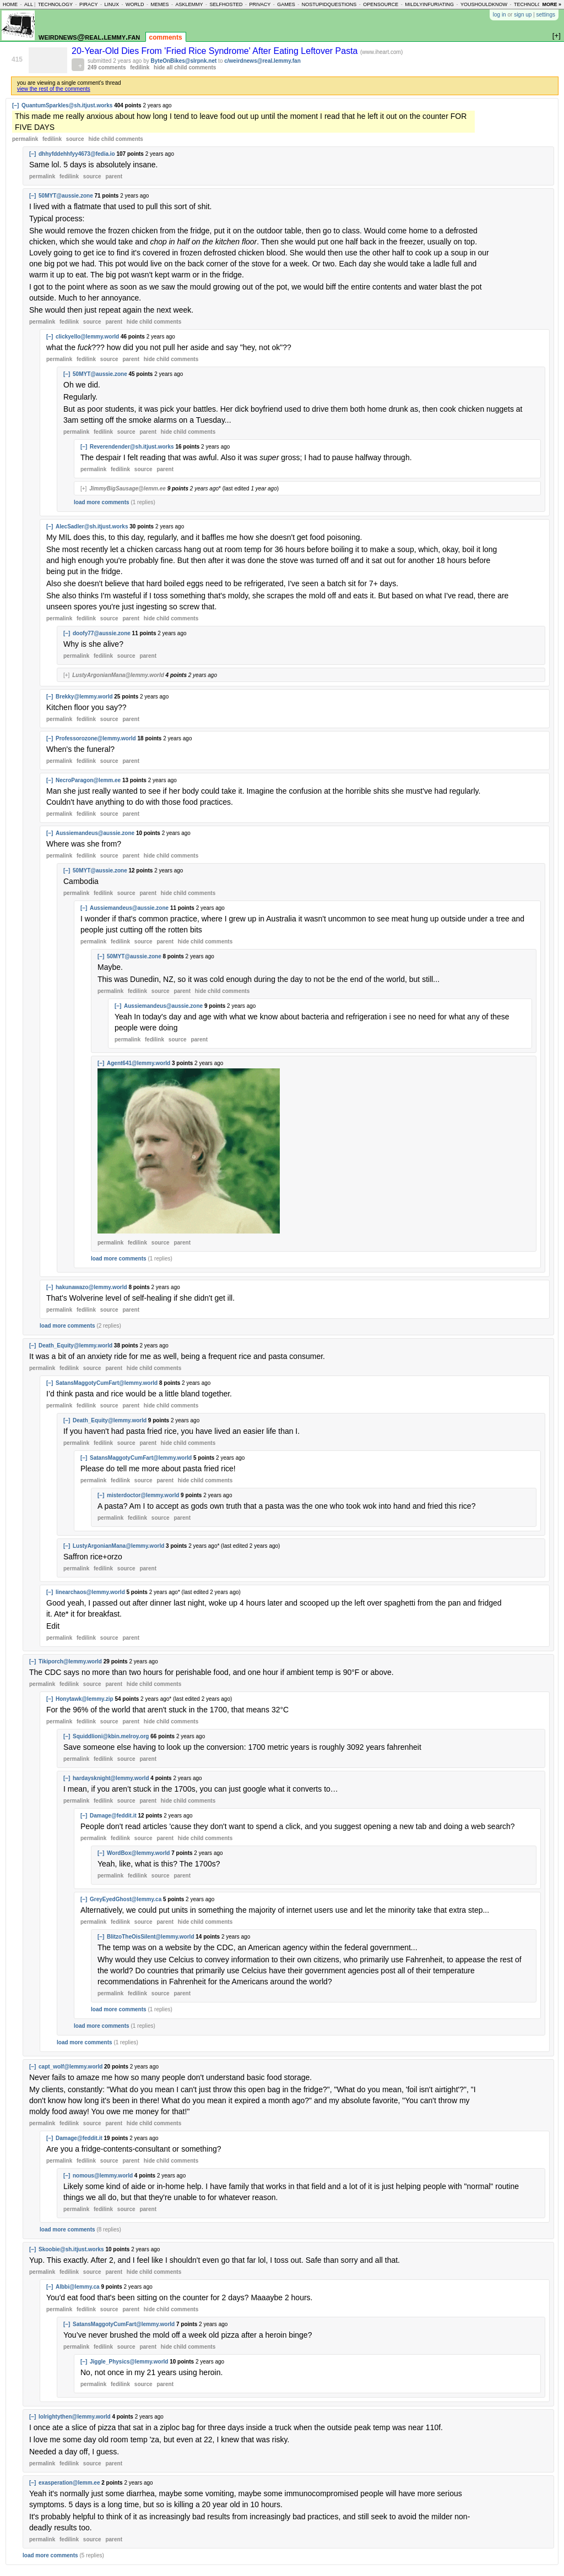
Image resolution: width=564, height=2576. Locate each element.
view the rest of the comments (53, 89)
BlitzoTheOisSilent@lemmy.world (150, 1937)
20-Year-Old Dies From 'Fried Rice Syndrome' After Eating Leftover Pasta (216, 51)
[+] (83, 488)
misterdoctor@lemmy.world (143, 1495)
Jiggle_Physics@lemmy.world (129, 2362)
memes (159, 4)
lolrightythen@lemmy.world (75, 2417)
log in (499, 15)
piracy (88, 4)
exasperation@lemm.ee (69, 2483)
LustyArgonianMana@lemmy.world (118, 675)
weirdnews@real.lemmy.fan (89, 36)
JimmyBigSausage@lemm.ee (127, 488)
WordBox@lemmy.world (138, 1853)
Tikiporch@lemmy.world (70, 1661)
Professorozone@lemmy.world (96, 738)
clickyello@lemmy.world (87, 337)
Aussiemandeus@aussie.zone (95, 833)
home (10, 4)
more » (551, 4)
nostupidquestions (329, 4)
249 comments (107, 67)
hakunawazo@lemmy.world (91, 1287)
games (286, 4)
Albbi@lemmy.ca (78, 2287)
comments (165, 37)
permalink (25, 139)
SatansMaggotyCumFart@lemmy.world (107, 1383)
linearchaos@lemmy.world (90, 1592)
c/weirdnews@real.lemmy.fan (262, 61)
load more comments (101, 502)
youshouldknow (483, 4)
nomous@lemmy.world (103, 2176)
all (28, 4)
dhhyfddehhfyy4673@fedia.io (77, 154)
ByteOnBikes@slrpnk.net (184, 61)
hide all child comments (185, 67)
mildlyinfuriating (429, 4)
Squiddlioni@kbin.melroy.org (111, 1736)
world (135, 4)
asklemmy (189, 4)
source (75, 139)
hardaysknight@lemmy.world (111, 1778)
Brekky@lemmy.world (84, 697)
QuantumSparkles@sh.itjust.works (66, 105)
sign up (523, 15)
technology (55, 4)
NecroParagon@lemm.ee (88, 780)
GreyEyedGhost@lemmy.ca (125, 1899)
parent (113, 176)
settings (545, 15)
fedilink (139, 67)
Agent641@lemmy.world (138, 1063)
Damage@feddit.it (113, 1816)
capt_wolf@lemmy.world (70, 2067)
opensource (380, 4)
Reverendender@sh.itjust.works (132, 447)
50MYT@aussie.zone (66, 196)
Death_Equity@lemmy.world (75, 1345)
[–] (15, 105)
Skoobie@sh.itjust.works (71, 2249)
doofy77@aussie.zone (102, 633)
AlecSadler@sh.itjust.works (92, 526)
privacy (259, 4)
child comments (115, 139)
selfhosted (225, 4)
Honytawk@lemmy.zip (84, 1699)
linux (111, 4)
